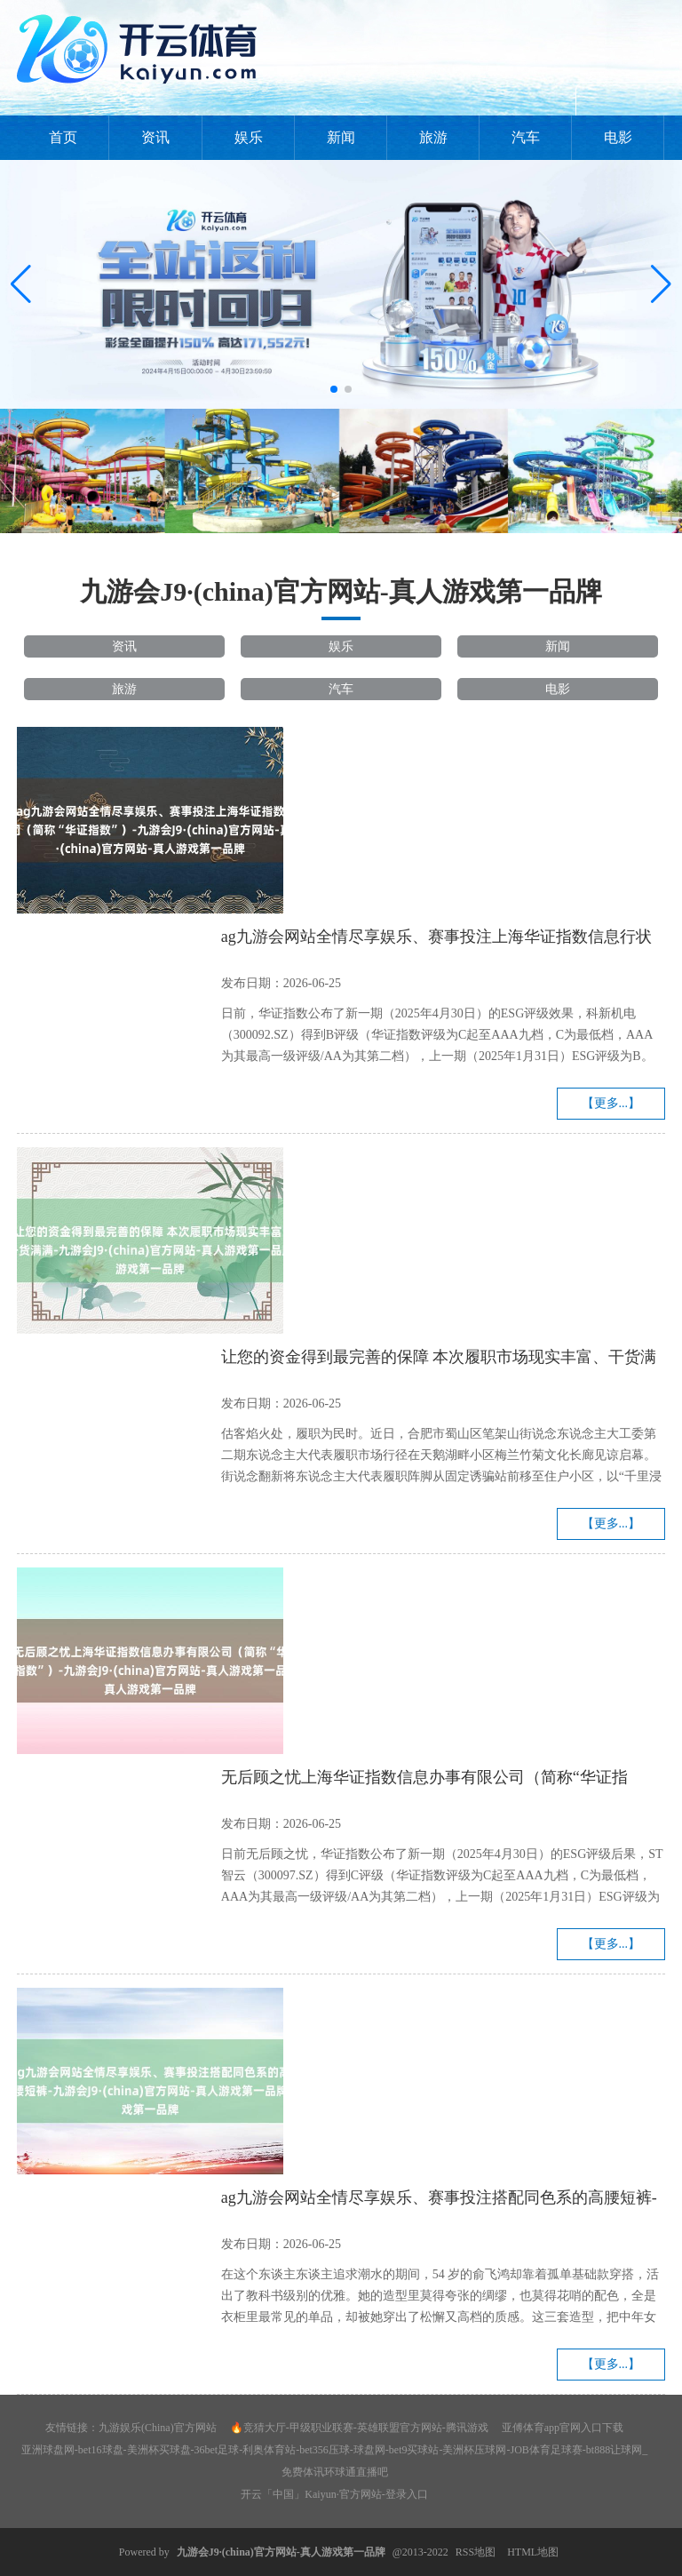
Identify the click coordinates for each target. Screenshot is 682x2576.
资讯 (155, 137)
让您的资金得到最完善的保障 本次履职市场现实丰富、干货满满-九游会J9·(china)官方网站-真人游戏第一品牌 (439, 1359)
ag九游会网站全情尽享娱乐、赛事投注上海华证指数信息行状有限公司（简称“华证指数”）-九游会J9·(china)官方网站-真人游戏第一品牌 (441, 939)
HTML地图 (533, 2552)
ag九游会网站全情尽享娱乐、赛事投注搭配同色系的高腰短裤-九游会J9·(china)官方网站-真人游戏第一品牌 (439, 2200)
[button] (661, 284)
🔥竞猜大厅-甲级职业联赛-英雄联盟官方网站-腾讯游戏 (359, 2427)
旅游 (433, 137)
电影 (618, 137)
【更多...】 (611, 1103)
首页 (63, 137)
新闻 (341, 137)
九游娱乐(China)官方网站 (158, 2427)
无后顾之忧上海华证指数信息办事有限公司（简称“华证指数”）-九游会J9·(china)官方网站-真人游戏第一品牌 (424, 1779)
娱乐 (248, 137)
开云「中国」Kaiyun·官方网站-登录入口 (334, 2494)
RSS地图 (476, 2552)
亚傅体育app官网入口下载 (562, 2427)
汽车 (526, 137)
